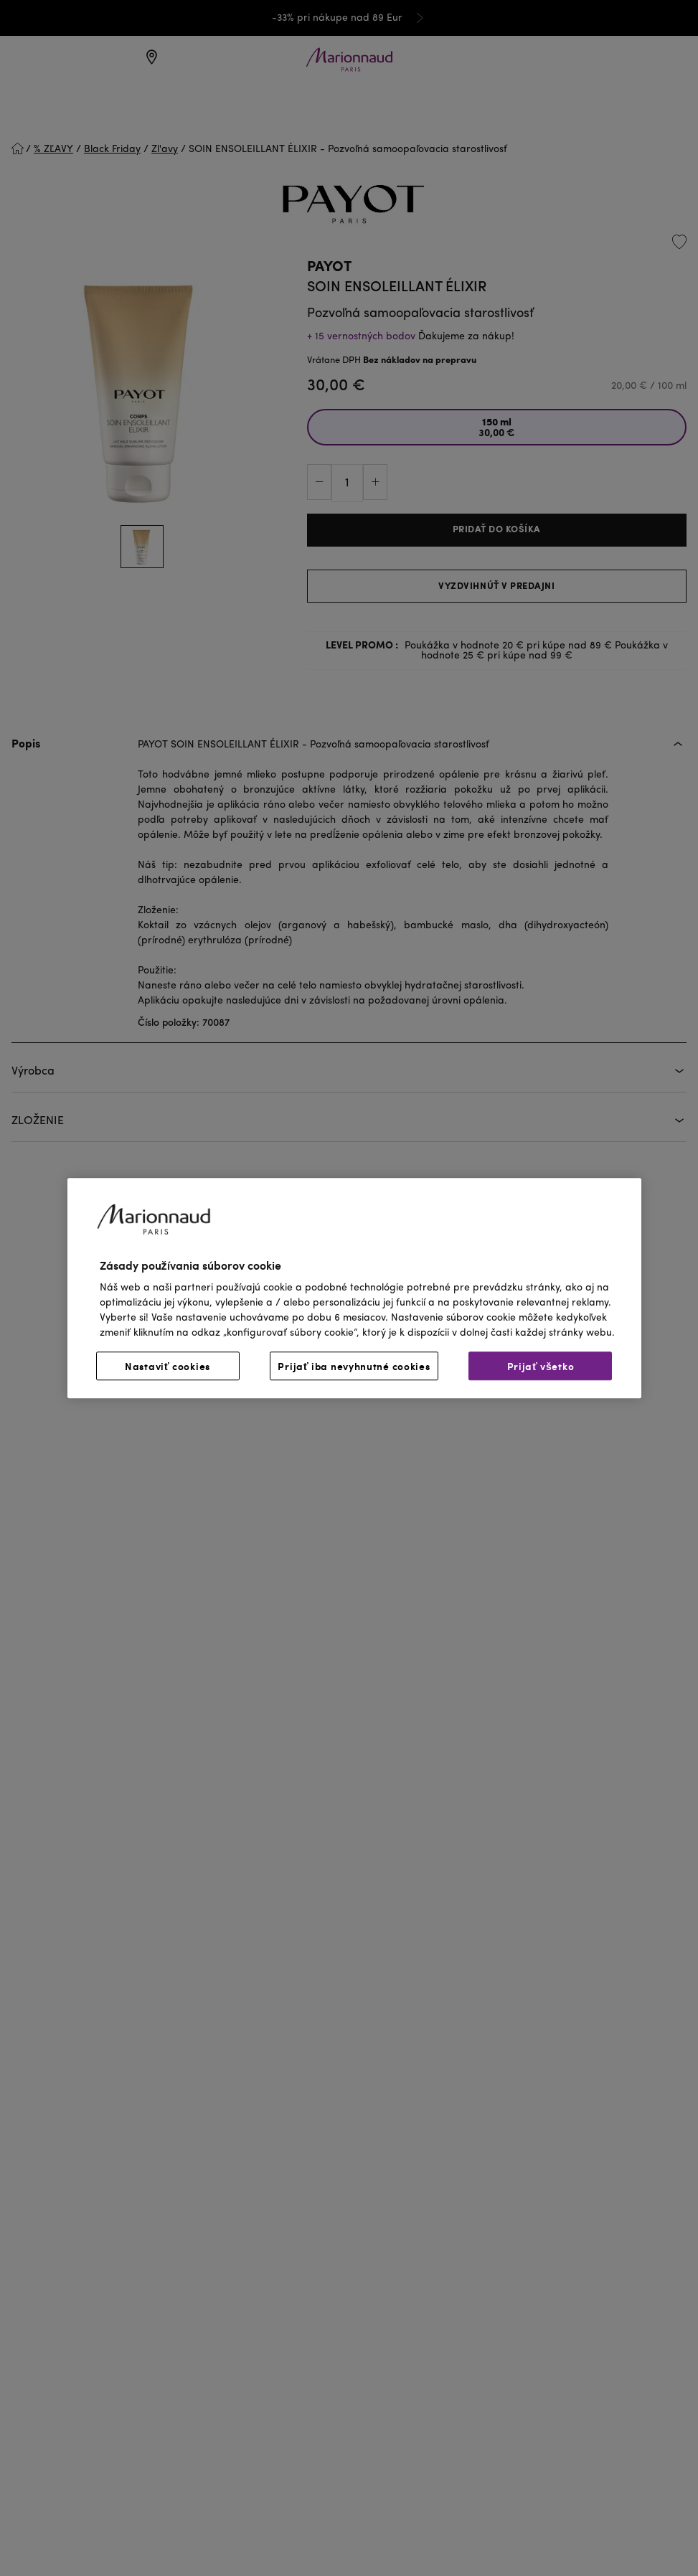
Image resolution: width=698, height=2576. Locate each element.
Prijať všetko (541, 1366)
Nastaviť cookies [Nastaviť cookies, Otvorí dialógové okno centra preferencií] (167, 1366)
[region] (354, 1288)
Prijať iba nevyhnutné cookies (354, 1366)
